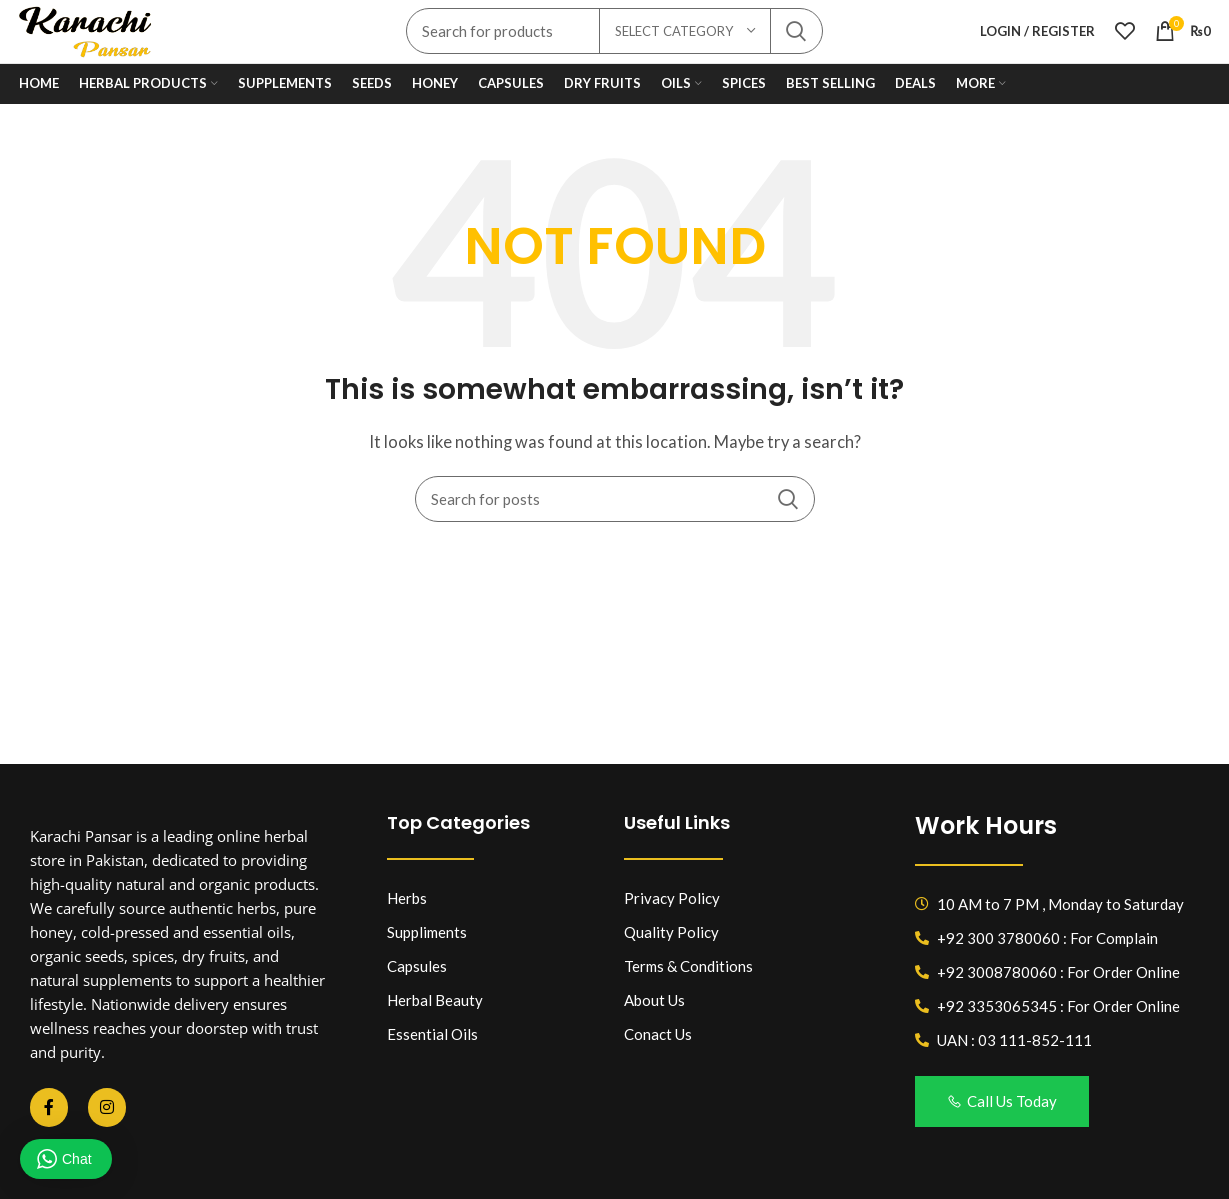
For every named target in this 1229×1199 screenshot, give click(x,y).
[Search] (615, 516)
